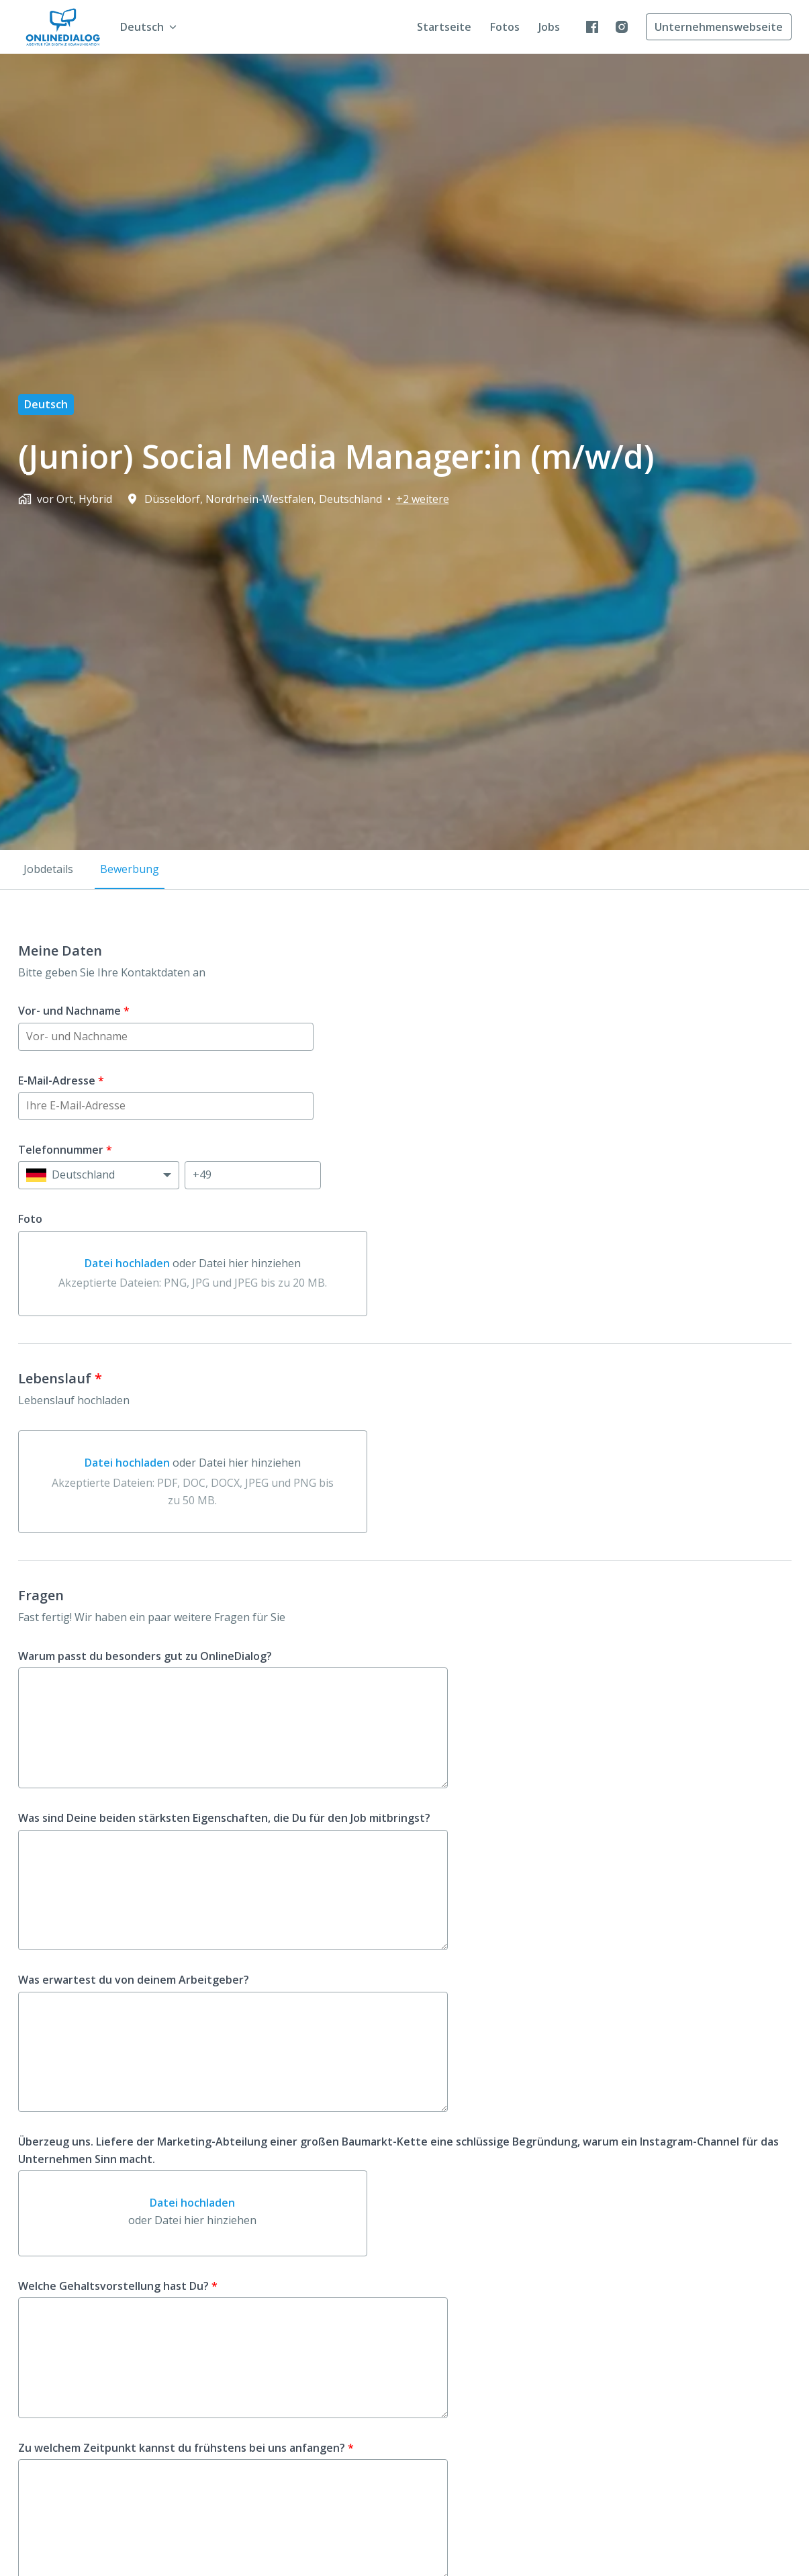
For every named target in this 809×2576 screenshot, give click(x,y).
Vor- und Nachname (74, 1010)
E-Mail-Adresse (61, 1080)
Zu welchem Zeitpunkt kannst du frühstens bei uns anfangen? (186, 2447)
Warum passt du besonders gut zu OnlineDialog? (145, 1656)
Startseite (444, 26)
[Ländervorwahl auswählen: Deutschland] (98, 1175)
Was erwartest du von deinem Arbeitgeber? (133, 1979)
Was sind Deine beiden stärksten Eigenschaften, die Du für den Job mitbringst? (224, 1817)
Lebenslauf (60, 1379)
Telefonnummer (65, 1149)
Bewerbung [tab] (129, 869)
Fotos (505, 26)
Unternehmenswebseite (719, 26)
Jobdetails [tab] (48, 869)
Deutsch (46, 404)
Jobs (549, 26)
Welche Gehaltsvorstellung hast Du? (118, 2286)
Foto (30, 1218)
